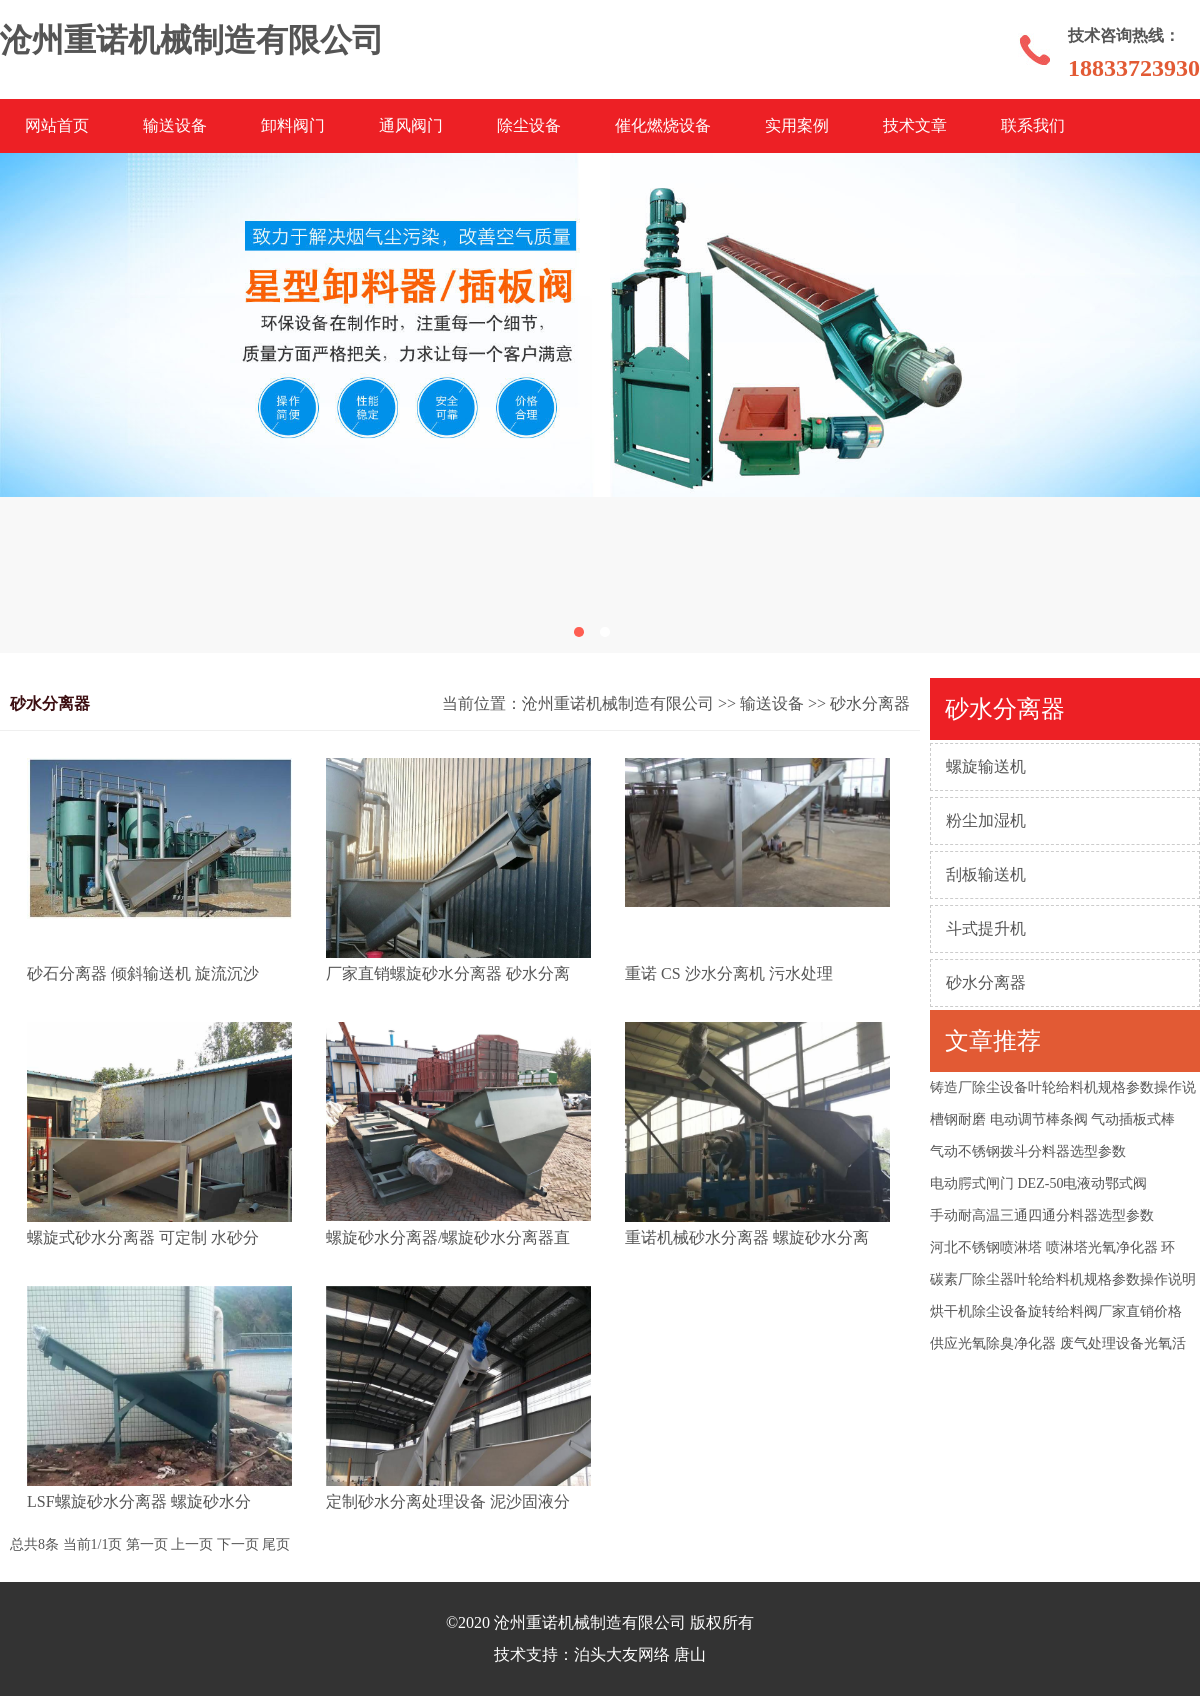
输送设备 (175, 125)
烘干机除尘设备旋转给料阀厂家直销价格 (1056, 1311)
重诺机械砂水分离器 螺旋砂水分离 (747, 1237)
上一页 (192, 1544)
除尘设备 (529, 125)
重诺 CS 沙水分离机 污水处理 (729, 973)
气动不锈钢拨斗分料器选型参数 (1028, 1151)
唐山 (690, 1654)
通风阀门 (411, 125)
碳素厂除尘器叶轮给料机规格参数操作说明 (1063, 1279)
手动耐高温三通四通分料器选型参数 (1042, 1215)
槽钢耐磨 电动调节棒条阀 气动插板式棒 (1052, 1119)
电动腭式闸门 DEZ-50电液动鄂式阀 (1038, 1183)
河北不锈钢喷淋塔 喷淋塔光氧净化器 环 (1052, 1247)
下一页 (238, 1544)
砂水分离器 (986, 982)
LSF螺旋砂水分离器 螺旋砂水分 (139, 1501)
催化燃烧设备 (663, 125)
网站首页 (57, 125)
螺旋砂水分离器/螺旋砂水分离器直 (448, 1237)
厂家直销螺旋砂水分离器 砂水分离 (448, 973)
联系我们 (1033, 125)
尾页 (276, 1544)
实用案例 (797, 125)
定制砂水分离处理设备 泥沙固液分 (448, 1501)
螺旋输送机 (986, 766)
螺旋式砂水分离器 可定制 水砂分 (143, 1237)
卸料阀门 (293, 125)
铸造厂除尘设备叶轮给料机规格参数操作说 (1063, 1087)
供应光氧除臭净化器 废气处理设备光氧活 (1058, 1343)
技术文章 (915, 125)
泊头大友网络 (622, 1654)
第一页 (147, 1544)
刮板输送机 (986, 874)
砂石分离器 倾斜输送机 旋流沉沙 (143, 973)
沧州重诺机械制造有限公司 (618, 703)
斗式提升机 (986, 928)
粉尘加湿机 (986, 820)
